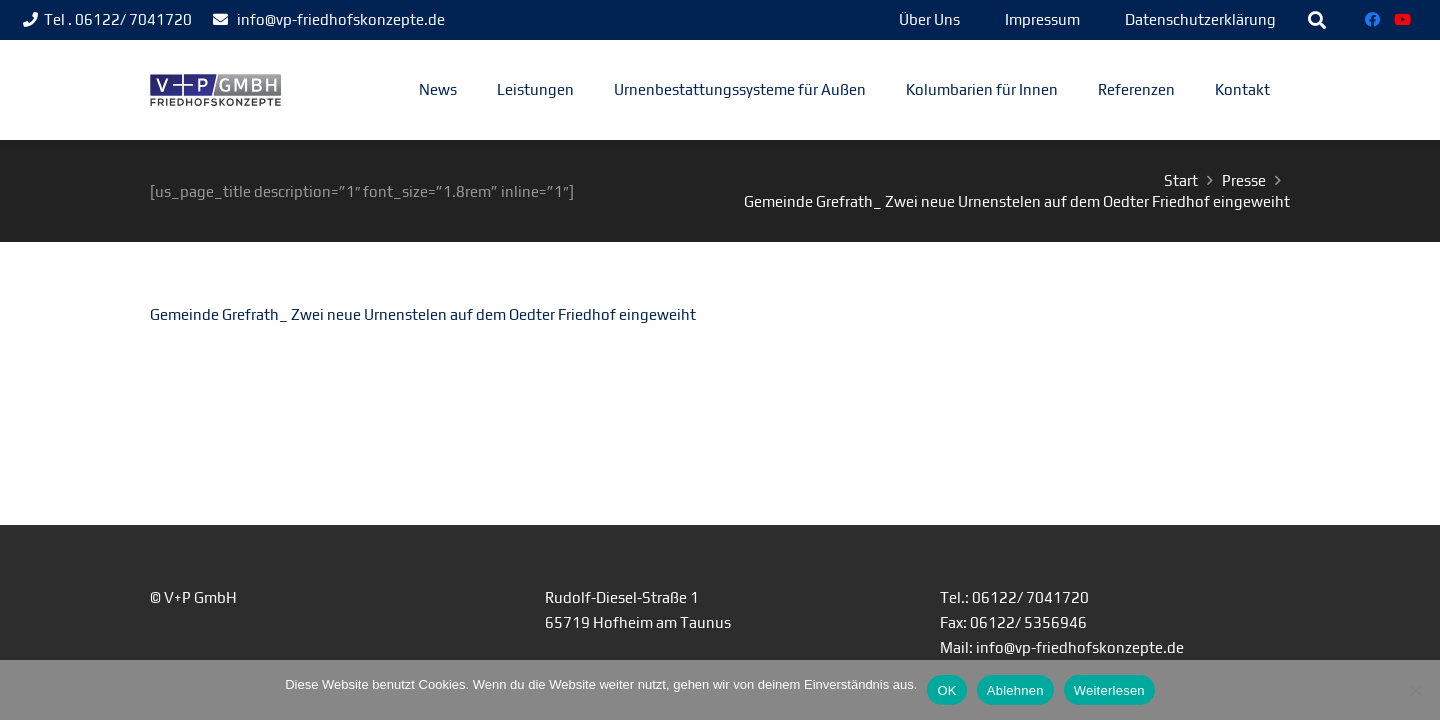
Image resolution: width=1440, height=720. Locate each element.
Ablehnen (1015, 690)
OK (946, 690)
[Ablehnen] (1415, 690)
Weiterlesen (1109, 690)
